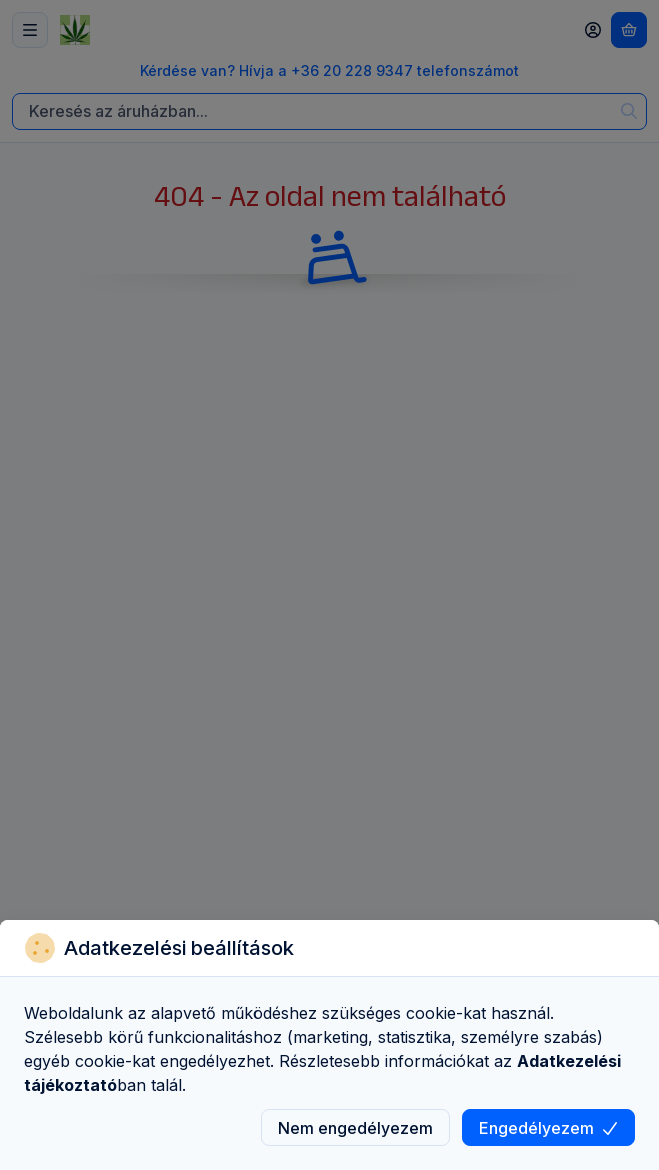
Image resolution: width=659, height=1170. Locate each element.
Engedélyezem (548, 1128)
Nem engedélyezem (355, 1128)
